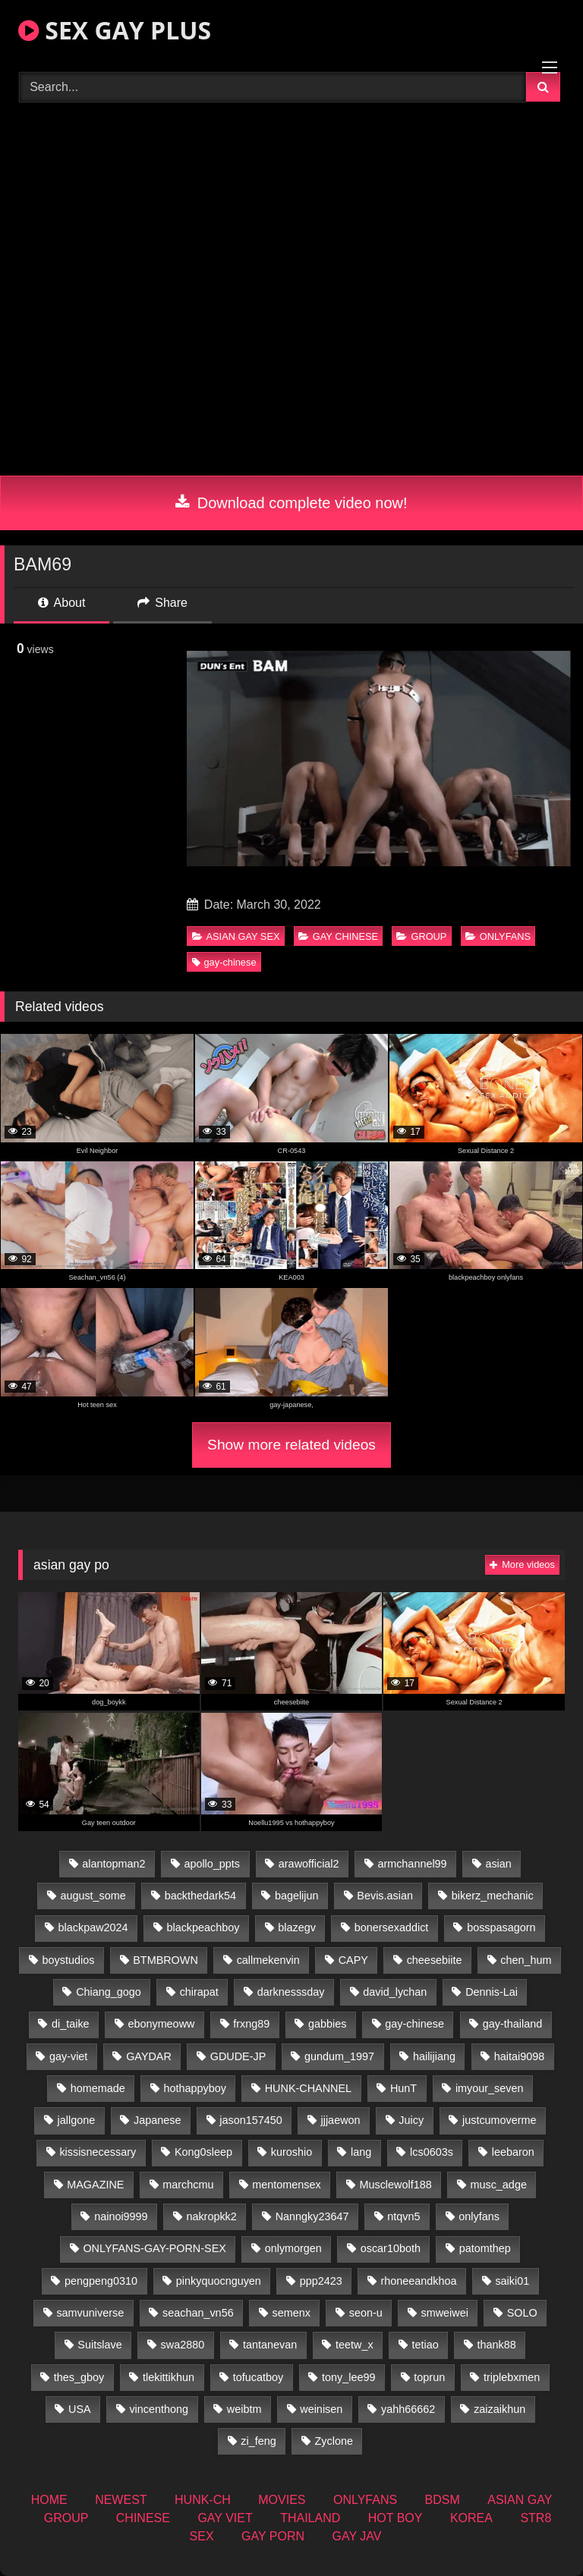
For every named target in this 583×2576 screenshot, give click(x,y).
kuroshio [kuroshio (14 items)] (291, 2152)
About (61, 602)
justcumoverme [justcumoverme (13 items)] (499, 2120)
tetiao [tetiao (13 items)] (425, 2345)
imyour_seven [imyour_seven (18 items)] (489, 2088)
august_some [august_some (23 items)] (92, 1896)
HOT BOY (395, 2518)
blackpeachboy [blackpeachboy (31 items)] (202, 1927)
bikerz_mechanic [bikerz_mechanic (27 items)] (493, 1896)
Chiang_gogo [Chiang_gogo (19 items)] (108, 1992)
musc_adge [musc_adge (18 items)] (498, 2185)
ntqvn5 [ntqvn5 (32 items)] (403, 2216)
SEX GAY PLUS (114, 30)
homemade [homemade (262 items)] (98, 2088)
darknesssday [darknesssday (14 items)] (291, 1992)
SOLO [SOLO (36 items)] (522, 2313)
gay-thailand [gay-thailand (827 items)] (512, 2024)
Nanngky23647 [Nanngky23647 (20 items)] (312, 2216)
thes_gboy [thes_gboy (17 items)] (79, 2377)
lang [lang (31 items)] (361, 2152)
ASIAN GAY (519, 2499)
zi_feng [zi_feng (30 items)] (258, 2441)
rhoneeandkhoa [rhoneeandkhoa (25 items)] (419, 2281)
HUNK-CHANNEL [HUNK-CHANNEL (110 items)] (308, 2088)
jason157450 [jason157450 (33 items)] (250, 2120)
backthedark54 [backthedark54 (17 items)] (200, 1896)
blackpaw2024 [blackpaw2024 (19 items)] (93, 1927)
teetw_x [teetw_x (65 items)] (354, 2345)
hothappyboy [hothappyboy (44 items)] (194, 2088)
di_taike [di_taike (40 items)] (71, 2024)
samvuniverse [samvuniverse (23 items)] (90, 2313)
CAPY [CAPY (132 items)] (353, 1960)
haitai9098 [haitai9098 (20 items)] (519, 2056)
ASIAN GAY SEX (236, 936)
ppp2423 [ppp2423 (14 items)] (321, 2281)
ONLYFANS (498, 936)
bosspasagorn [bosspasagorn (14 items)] (501, 1927)
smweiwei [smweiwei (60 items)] (444, 2313)
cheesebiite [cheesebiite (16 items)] (434, 1960)
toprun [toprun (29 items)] (429, 2377)
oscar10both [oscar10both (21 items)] (391, 2248)
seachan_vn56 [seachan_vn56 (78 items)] (198, 2313)
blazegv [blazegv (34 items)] (297, 1927)
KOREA (471, 2518)
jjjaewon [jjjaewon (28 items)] (341, 2120)
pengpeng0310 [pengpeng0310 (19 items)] (101, 2281)
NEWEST (121, 2499)
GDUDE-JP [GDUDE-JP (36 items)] (238, 2056)
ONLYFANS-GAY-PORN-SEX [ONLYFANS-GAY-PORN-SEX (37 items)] (154, 2248)
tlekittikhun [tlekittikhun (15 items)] (168, 2377)
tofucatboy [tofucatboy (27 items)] (258, 2377)
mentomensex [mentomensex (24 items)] (286, 2185)
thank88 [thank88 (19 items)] (496, 2345)
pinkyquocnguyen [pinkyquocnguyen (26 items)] (218, 2281)
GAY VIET (224, 2518)
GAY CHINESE (338, 936)
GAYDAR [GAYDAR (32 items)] (149, 2056)
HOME (49, 2499)
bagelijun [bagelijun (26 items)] (297, 1896)
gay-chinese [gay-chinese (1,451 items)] (414, 2024)
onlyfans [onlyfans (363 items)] (479, 2216)
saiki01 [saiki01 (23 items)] (512, 2281)
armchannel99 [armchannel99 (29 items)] (411, 1864)
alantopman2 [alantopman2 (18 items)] (113, 1864)
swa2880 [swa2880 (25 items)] (183, 2345)
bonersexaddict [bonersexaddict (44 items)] (392, 1927)
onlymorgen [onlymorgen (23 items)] (293, 2248)
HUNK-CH (203, 2499)
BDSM (442, 2499)
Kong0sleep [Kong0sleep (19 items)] (203, 2152)
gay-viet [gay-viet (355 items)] (68, 2056)
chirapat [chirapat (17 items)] (199, 1992)
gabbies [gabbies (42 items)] (327, 2024)
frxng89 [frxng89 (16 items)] (251, 2024)
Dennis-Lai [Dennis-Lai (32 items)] (491, 1992)
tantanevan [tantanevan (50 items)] (270, 2345)
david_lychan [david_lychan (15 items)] (395, 1992)
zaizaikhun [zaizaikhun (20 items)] (499, 2409)
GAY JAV (356, 2536)
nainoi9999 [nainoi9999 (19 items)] (120, 2216)
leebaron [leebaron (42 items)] (513, 2152)
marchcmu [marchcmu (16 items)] (187, 2185)
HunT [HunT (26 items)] (403, 2088)
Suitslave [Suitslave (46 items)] (99, 2345)
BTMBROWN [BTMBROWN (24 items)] (165, 1960)
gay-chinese (224, 962)
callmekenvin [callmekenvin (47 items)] (268, 1960)
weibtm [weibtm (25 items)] (244, 2409)
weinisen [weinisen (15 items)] (321, 2409)
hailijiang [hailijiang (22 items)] (434, 2056)
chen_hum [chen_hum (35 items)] (525, 1960)
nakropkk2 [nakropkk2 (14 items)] (211, 2216)
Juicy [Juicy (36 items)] (411, 2120)
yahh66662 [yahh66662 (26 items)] (408, 2409)
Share (162, 602)
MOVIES (281, 2499)
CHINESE (143, 2518)
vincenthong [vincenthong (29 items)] (158, 2409)
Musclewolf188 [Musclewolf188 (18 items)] (395, 2185)
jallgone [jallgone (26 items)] (77, 2120)
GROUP (421, 936)
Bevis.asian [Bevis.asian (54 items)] (385, 1896)
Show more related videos (291, 1445)
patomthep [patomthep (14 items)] (485, 2248)
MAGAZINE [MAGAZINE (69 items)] (95, 2185)
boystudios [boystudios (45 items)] (69, 1960)
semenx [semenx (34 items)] (291, 2313)
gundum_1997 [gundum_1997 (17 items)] (339, 2056)
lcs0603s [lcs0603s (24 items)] (431, 2152)
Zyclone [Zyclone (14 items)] (334, 2441)
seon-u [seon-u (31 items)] (366, 2313)
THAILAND (310, 2518)
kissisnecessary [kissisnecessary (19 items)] (97, 2152)
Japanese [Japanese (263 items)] (157, 2120)
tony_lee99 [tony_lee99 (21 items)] (348, 2377)
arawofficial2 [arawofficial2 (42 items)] (309, 1864)
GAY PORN (272, 2536)
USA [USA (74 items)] (79, 2409)
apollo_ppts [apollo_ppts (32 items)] (212, 1864)
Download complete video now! (291, 503)
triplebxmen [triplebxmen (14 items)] (512, 2377)
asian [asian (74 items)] (498, 1864)
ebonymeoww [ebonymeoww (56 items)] (161, 2024)
